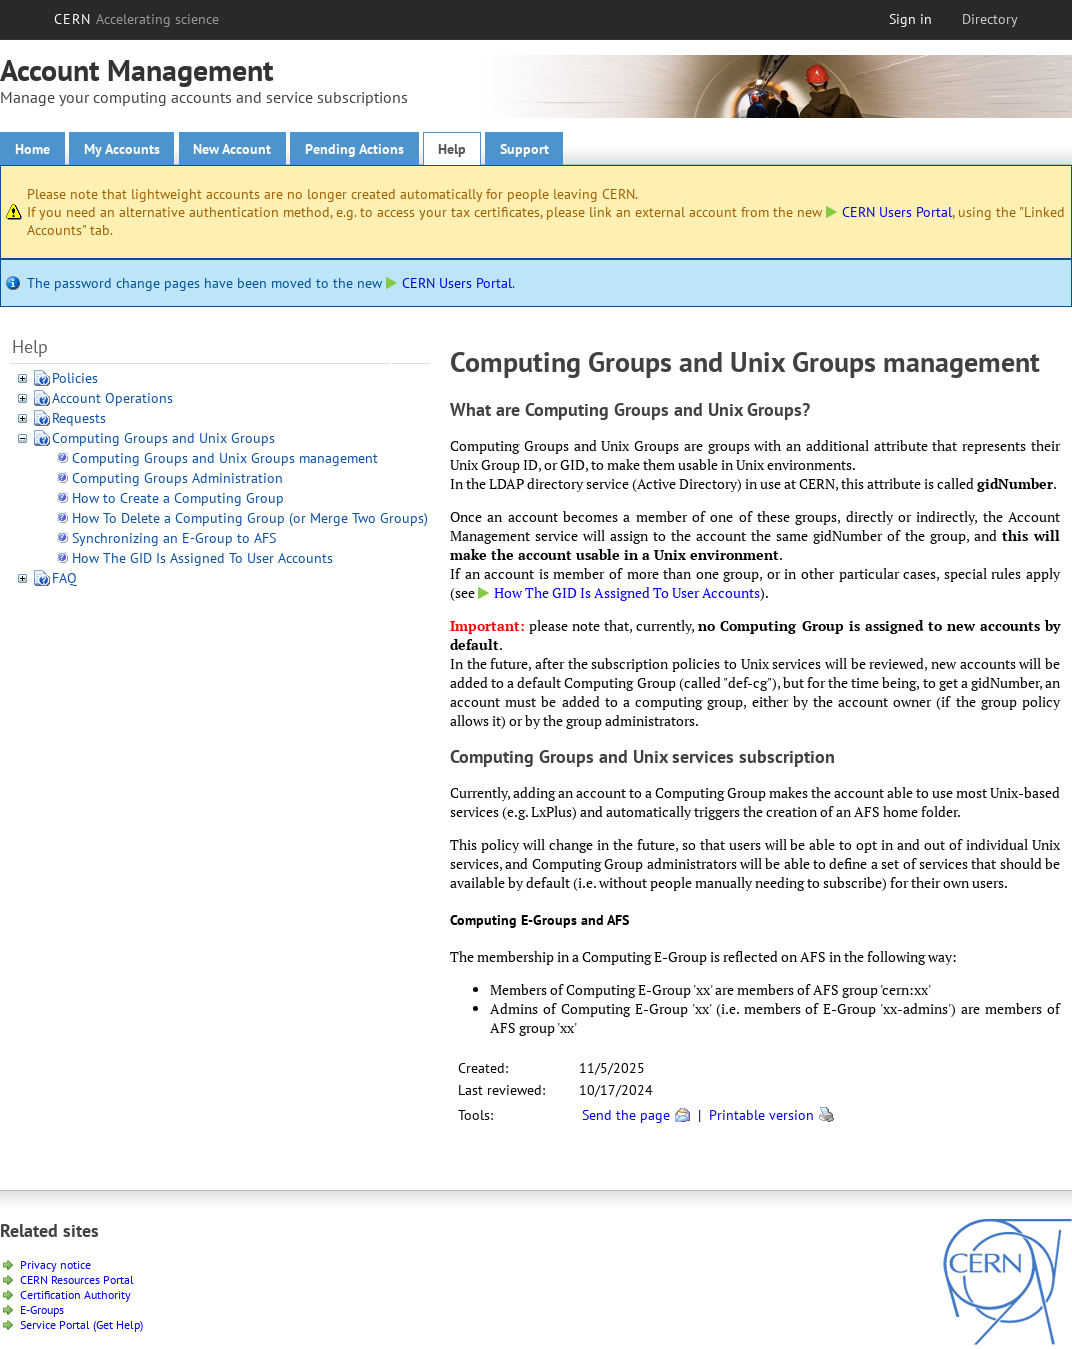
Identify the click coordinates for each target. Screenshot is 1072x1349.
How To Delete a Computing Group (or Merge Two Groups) (250, 518)
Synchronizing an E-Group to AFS (174, 538)
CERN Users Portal (889, 212)
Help (452, 149)
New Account (232, 149)
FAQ (64, 578)
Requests (79, 418)
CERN (137, 19)
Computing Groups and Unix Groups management (225, 458)
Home (32, 149)
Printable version (761, 1115)
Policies (75, 378)
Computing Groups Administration (177, 478)
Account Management (136, 69)
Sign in (910, 19)
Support (524, 149)
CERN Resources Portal (77, 1279)
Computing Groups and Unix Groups (163, 438)
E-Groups (42, 1309)
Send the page (626, 1115)
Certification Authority (75, 1294)
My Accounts (121, 149)
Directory (990, 19)
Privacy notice (55, 1264)
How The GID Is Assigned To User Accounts (202, 558)
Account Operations (112, 398)
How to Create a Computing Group (178, 498)
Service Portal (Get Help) (81, 1324)
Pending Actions (355, 149)
